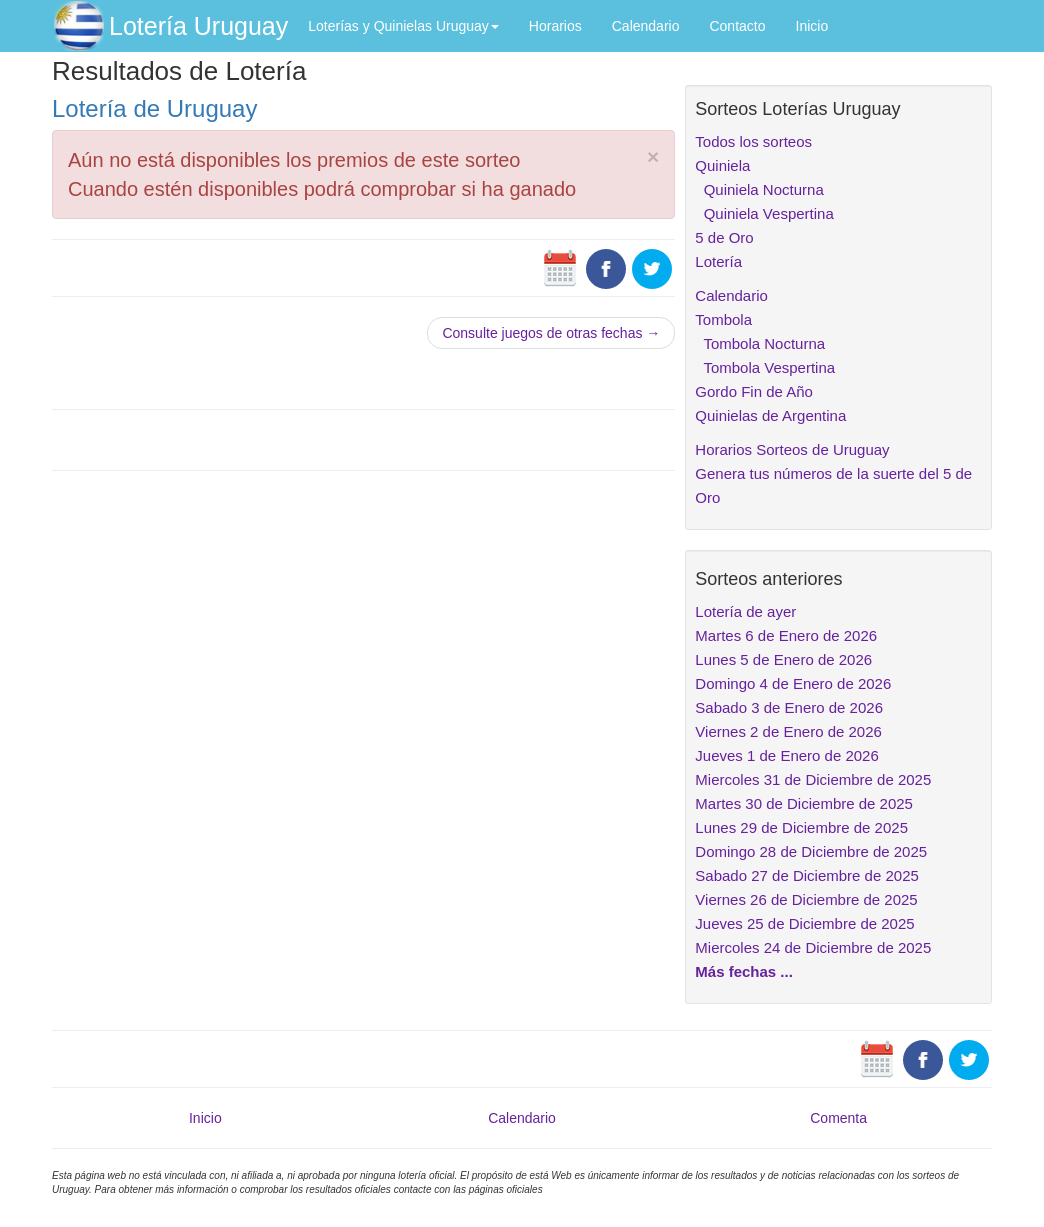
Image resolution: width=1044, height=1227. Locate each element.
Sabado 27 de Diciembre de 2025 (807, 875)
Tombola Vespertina (765, 367)
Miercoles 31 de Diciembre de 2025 (813, 779)
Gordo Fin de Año (754, 391)
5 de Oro (724, 237)
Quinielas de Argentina (770, 415)
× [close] (653, 156)
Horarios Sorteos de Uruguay (792, 449)
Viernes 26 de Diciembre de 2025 (806, 899)
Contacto (737, 26)
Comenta (838, 1118)
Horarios (555, 26)
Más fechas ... (744, 971)
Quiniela (722, 165)
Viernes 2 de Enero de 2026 (788, 731)
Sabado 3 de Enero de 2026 (789, 707)
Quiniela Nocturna (759, 189)
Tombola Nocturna (760, 343)
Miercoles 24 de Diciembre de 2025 (813, 947)
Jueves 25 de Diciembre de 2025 (804, 923)
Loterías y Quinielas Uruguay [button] (403, 26)
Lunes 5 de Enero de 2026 (783, 659)
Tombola (723, 319)
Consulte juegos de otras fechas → (551, 333)
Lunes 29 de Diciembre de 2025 (801, 827)
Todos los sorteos (753, 141)
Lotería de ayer (745, 611)
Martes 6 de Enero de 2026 (786, 635)
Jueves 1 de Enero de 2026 (786, 755)
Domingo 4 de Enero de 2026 (793, 683)
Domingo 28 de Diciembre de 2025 (811, 851)
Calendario (646, 26)
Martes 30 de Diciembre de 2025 (804, 803)
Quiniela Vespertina (764, 213)
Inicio (812, 26)
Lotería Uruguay (198, 26)
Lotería (718, 261)
